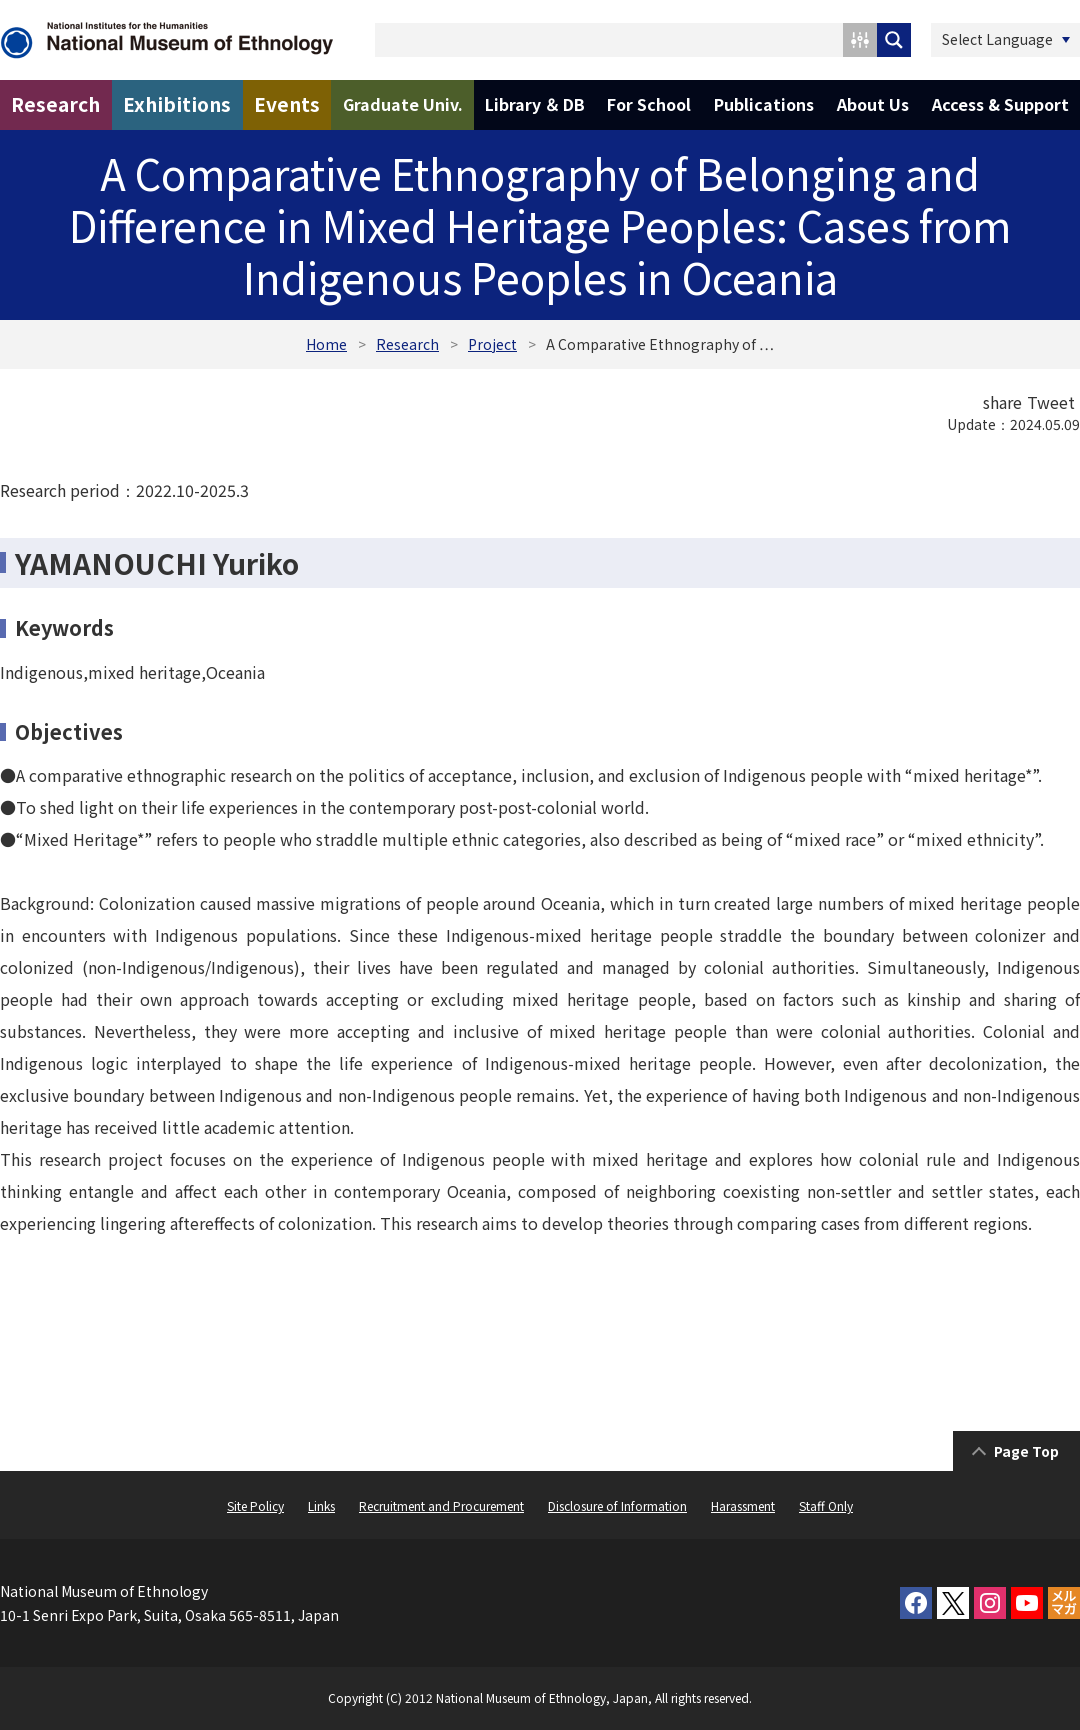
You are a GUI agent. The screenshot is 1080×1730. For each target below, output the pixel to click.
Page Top (1026, 1451)
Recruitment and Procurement (441, 1505)
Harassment (743, 1505)
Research (407, 344)
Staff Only (826, 1505)
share (1002, 402)
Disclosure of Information (617, 1505)
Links (321, 1505)
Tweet (1051, 402)
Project (492, 344)
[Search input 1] (610, 40)
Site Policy (255, 1505)
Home (326, 344)
